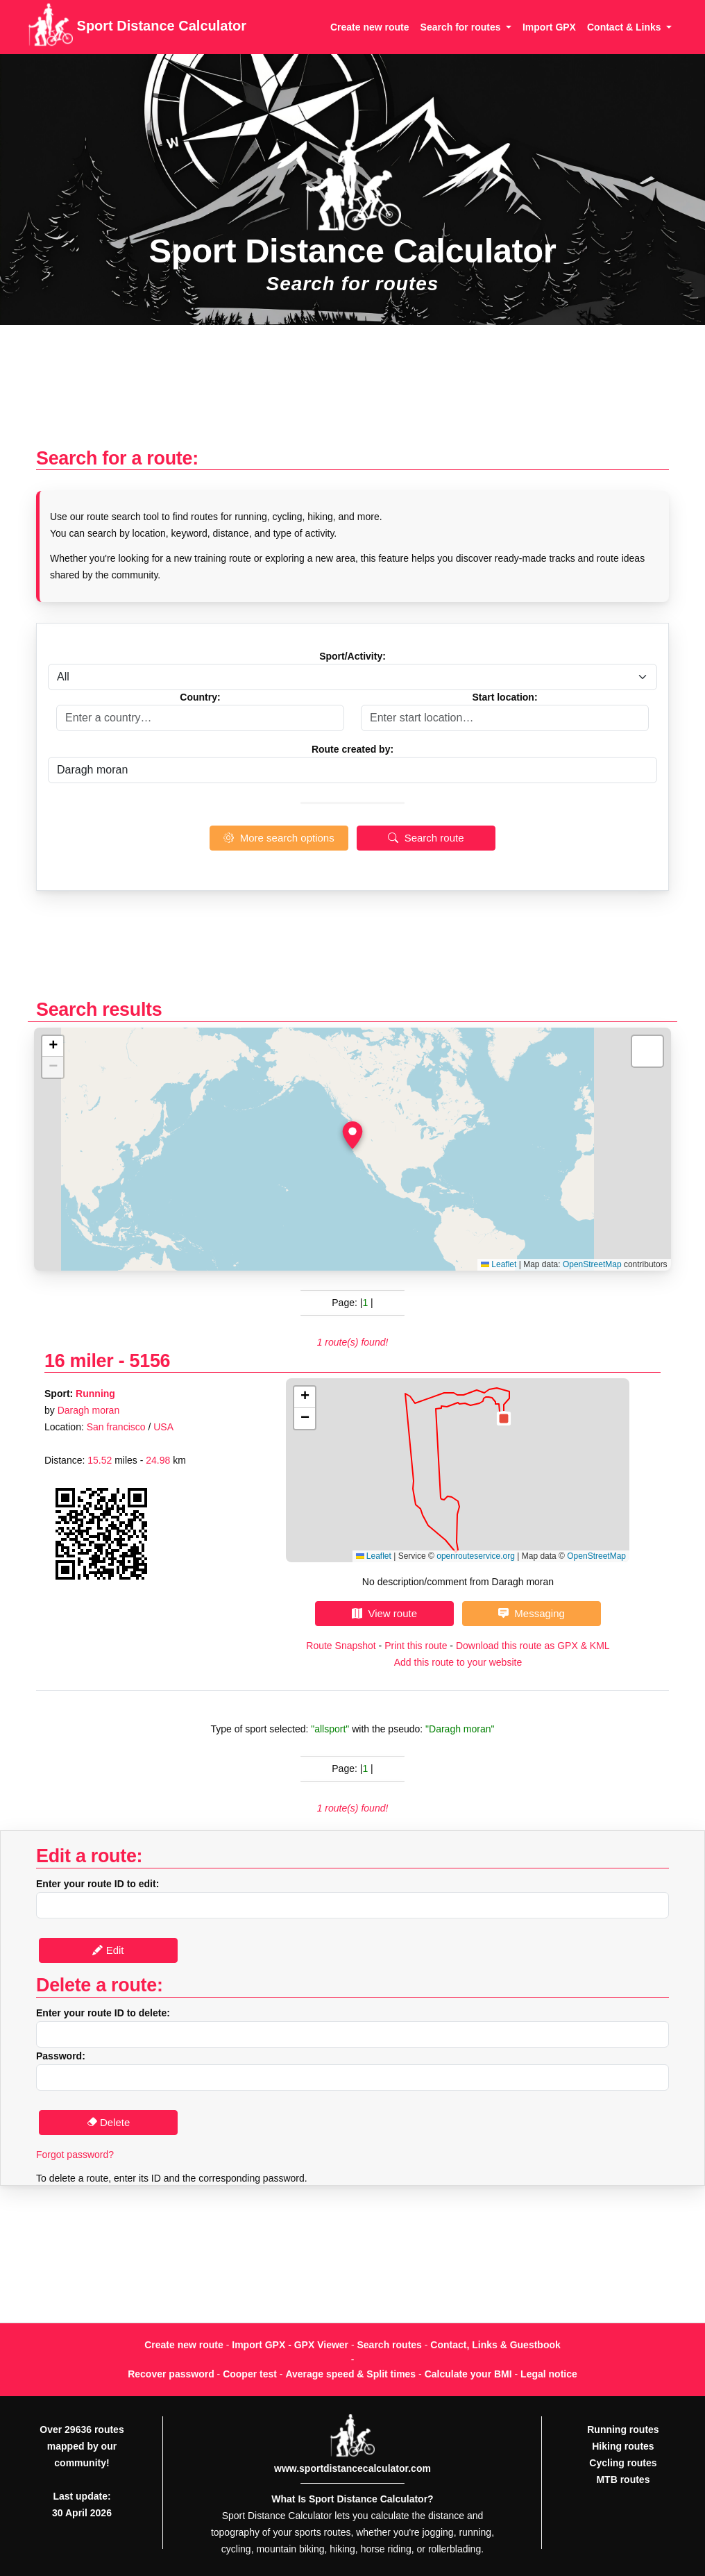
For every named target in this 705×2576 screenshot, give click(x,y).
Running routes (623, 2429)
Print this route (415, 1645)
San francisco (116, 1426)
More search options (278, 838)
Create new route (369, 27)
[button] (352, 1135)
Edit (108, 1950)
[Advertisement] (352, 393)
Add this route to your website (458, 1662)
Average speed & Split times (350, 2374)
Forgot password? (75, 2154)
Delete (108, 2122)
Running (95, 1393)
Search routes (389, 2344)
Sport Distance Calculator (137, 27)
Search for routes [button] (462, 27)
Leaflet (498, 1264)
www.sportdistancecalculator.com (352, 2468)
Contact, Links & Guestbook (495, 2344)
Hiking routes (623, 2446)
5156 (150, 1360)
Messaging (531, 1613)
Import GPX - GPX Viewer (290, 2344)
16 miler (78, 1360)
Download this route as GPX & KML (533, 1645)
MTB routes (622, 2479)
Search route (426, 838)
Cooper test (250, 2374)
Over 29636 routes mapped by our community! (82, 2446)
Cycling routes (622, 2462)
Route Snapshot (340, 1645)
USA (163, 1426)
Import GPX (549, 27)
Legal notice (548, 2374)
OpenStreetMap (592, 1264)
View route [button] (384, 1613)
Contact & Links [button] (625, 27)
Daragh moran (89, 1410)
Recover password (171, 2374)
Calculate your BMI (468, 2374)
